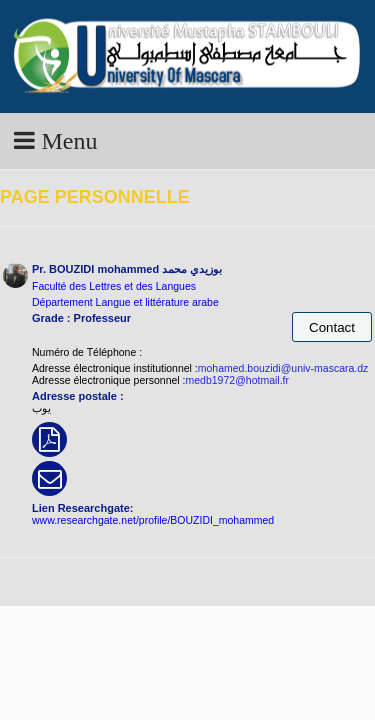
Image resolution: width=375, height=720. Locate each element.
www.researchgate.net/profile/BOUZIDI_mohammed (153, 520)
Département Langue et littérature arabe (125, 302)
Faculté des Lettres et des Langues (114, 286)
